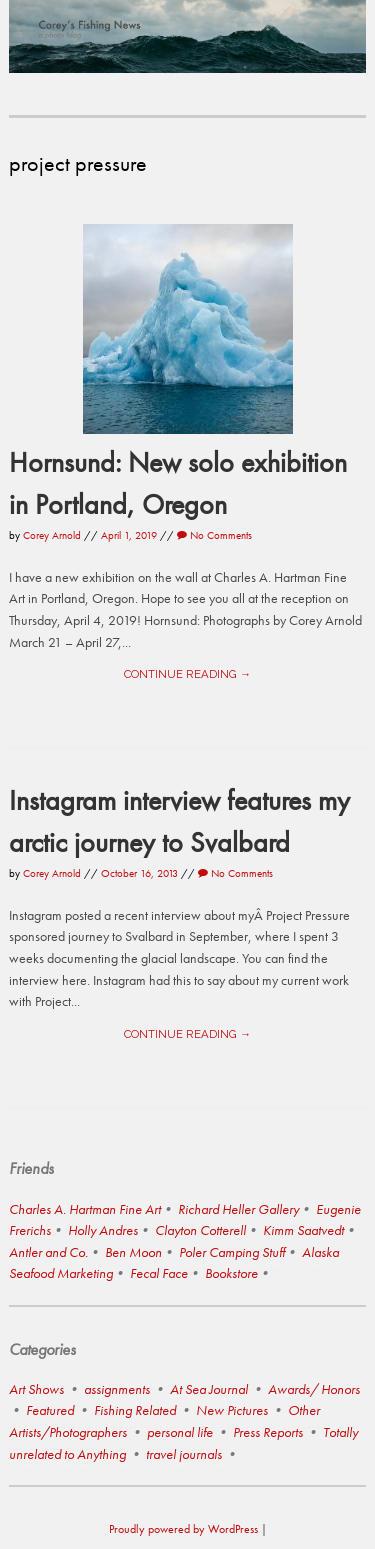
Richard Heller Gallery (238, 1209)
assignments (117, 1389)
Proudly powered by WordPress (183, 1529)
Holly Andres (103, 1230)
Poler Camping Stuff (232, 1252)
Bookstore (231, 1273)
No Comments (214, 535)
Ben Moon (133, 1252)
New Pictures (232, 1410)
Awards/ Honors (314, 1389)
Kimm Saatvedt (303, 1230)
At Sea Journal (209, 1389)
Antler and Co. (48, 1252)
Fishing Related (135, 1410)
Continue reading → (187, 674)
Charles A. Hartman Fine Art (85, 1209)
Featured (50, 1410)
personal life (180, 1432)
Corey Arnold (52, 535)
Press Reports (268, 1432)
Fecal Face (159, 1273)
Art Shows (36, 1389)
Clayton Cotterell (200, 1230)
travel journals (184, 1454)
